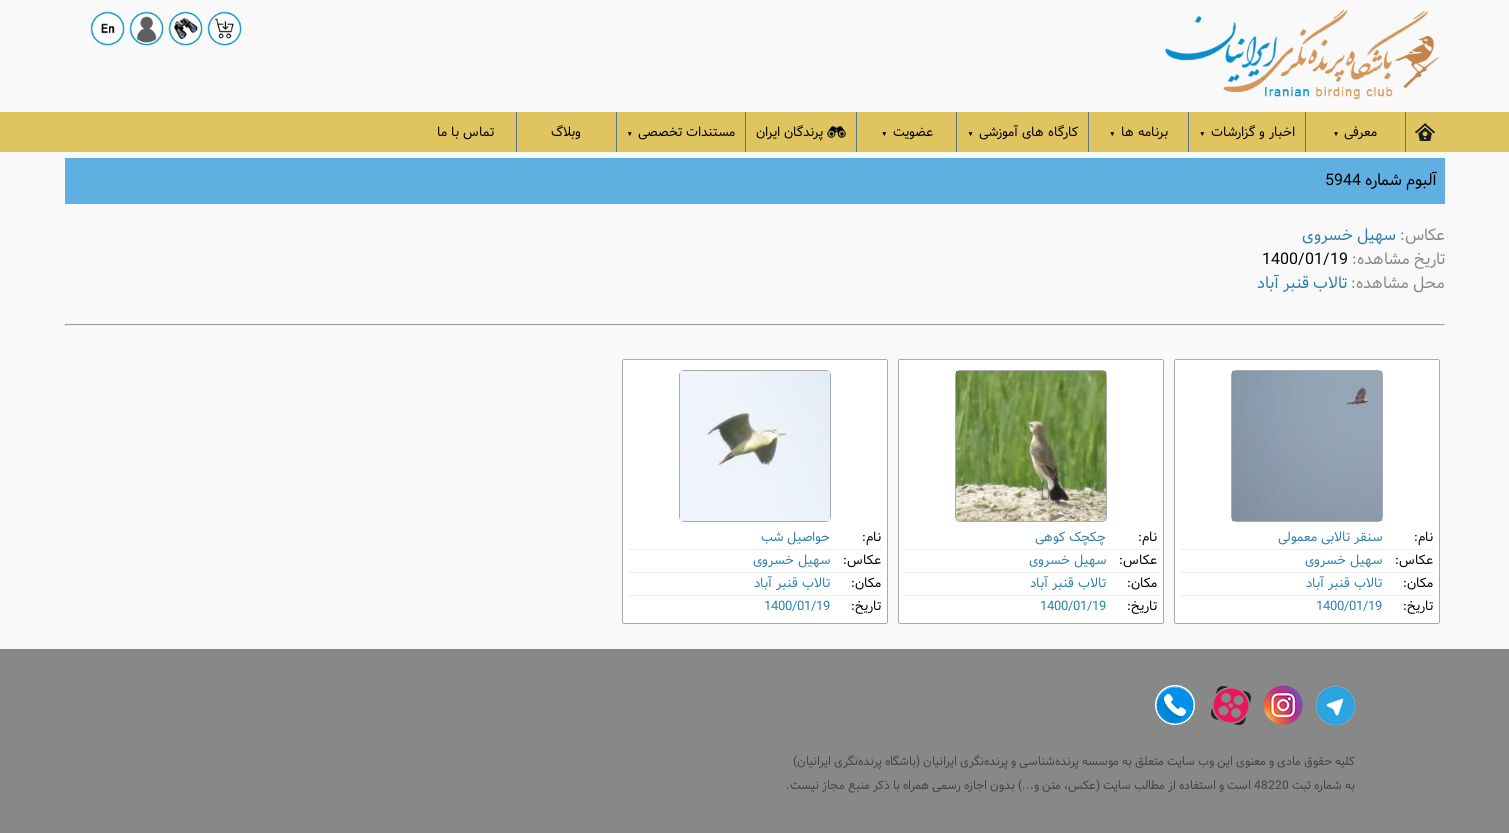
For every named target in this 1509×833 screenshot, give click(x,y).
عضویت (907, 132)
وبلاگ (566, 132)
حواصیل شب (795, 537)
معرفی (1355, 132)
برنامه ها (1138, 132)
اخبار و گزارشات (1247, 132)
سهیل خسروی (1349, 235)
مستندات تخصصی (681, 132)
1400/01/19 (1349, 606)
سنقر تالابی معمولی (1330, 537)
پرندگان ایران (801, 132)
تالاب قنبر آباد (1302, 283)
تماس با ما (465, 132)
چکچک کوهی (1070, 537)
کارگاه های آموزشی (1022, 132)
